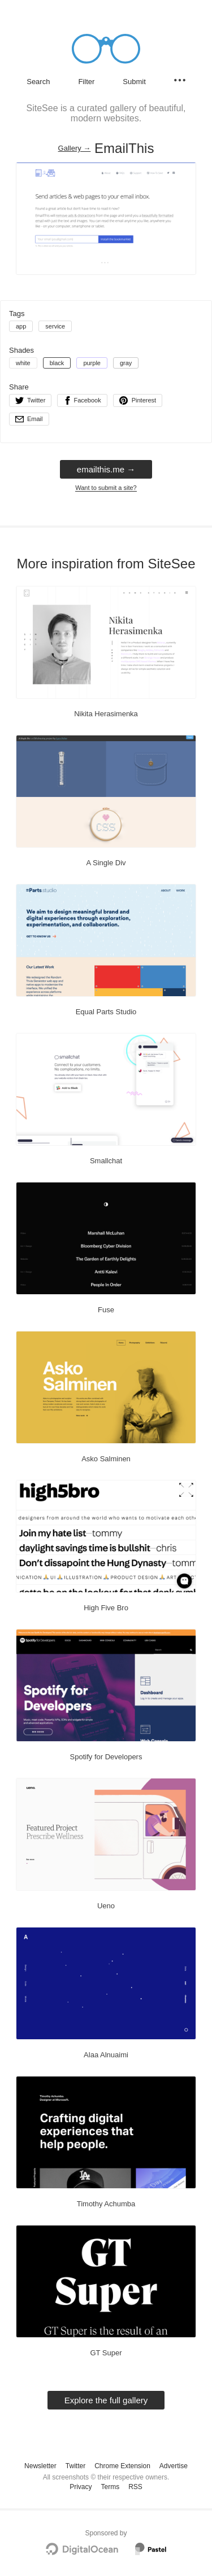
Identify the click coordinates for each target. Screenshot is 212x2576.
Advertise (173, 2466)
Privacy (81, 2487)
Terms (110, 2487)
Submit (134, 81)
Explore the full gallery (106, 2400)
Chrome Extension (122, 2466)
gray (126, 363)
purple (92, 363)
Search (38, 81)
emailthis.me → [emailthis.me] (106, 469)
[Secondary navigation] (179, 80)
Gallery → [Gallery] (74, 148)
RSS (135, 2487)
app (21, 326)
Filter (86, 81)
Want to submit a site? (105, 487)
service (55, 326)
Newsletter (40, 2466)
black (57, 363)
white (23, 363)
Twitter (75, 2466)
